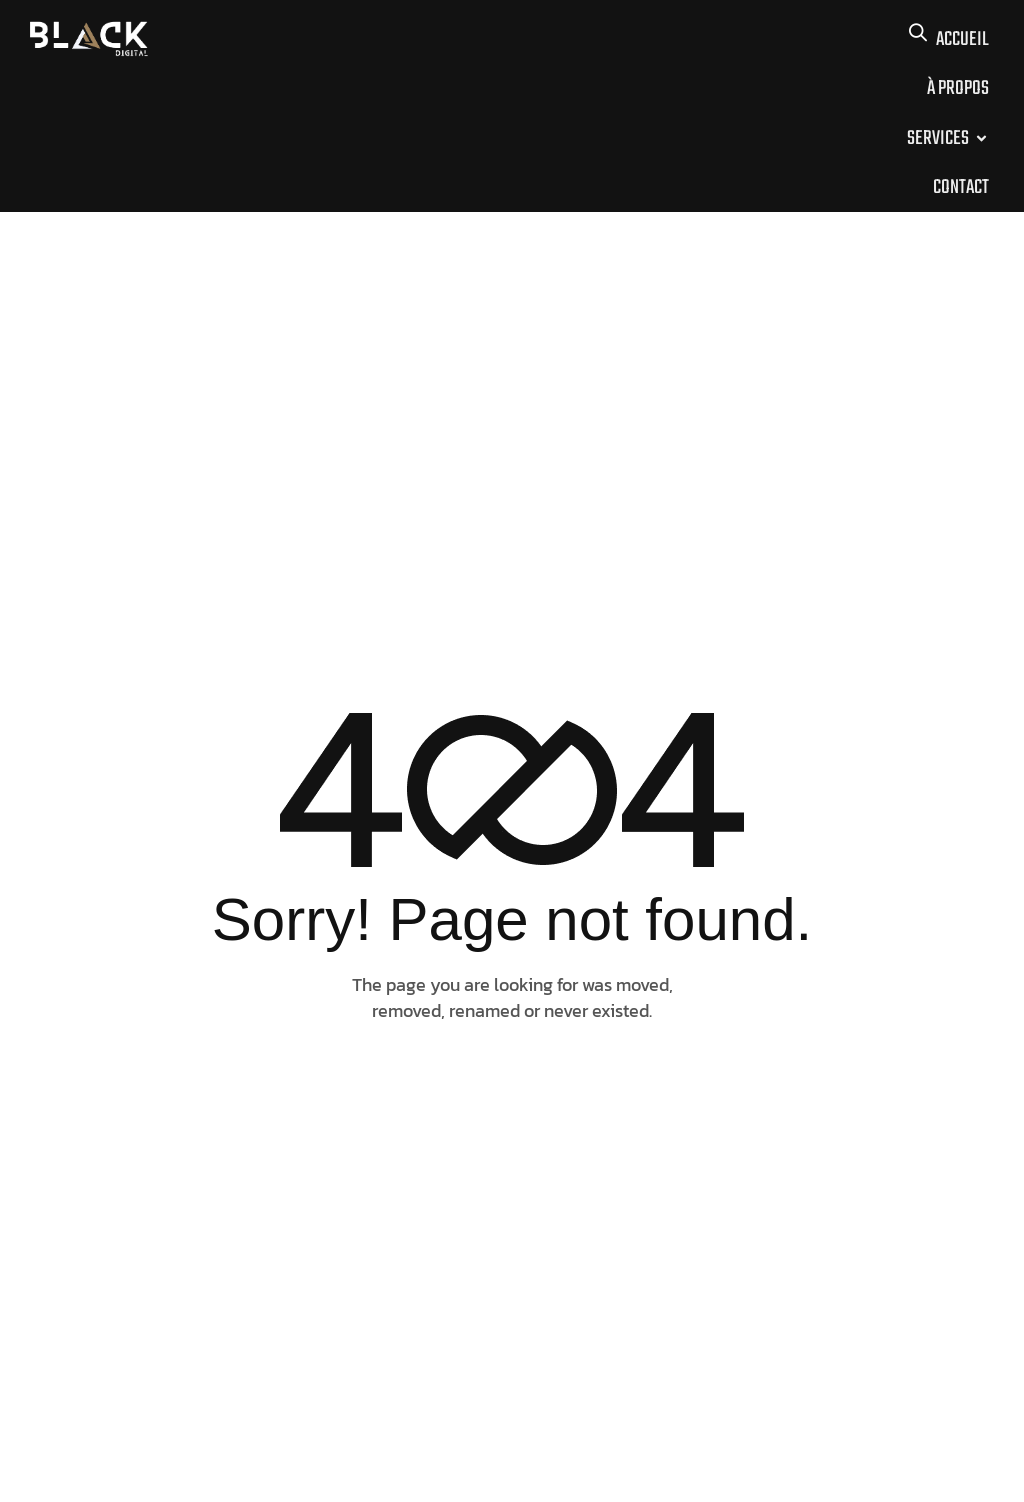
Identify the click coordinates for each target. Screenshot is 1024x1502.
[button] (918, 31)
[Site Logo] (89, 36)
